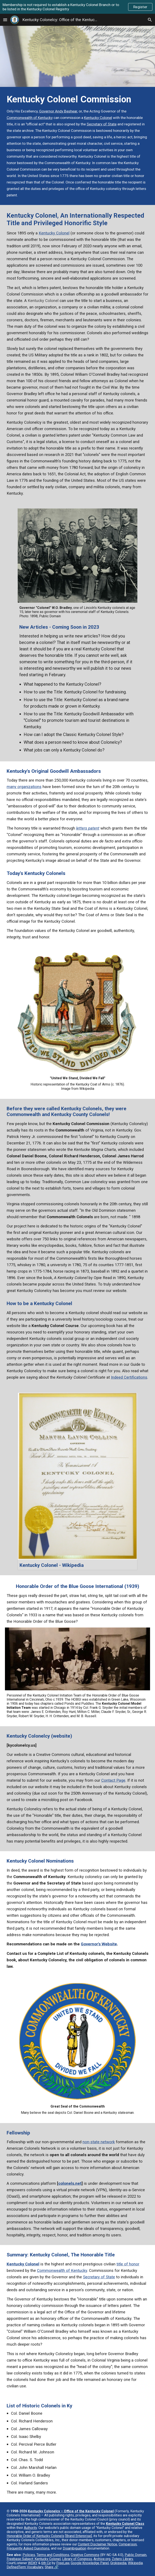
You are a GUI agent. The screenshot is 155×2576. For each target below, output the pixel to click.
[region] (77, 7)
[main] (77, 146)
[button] (5, 20)
